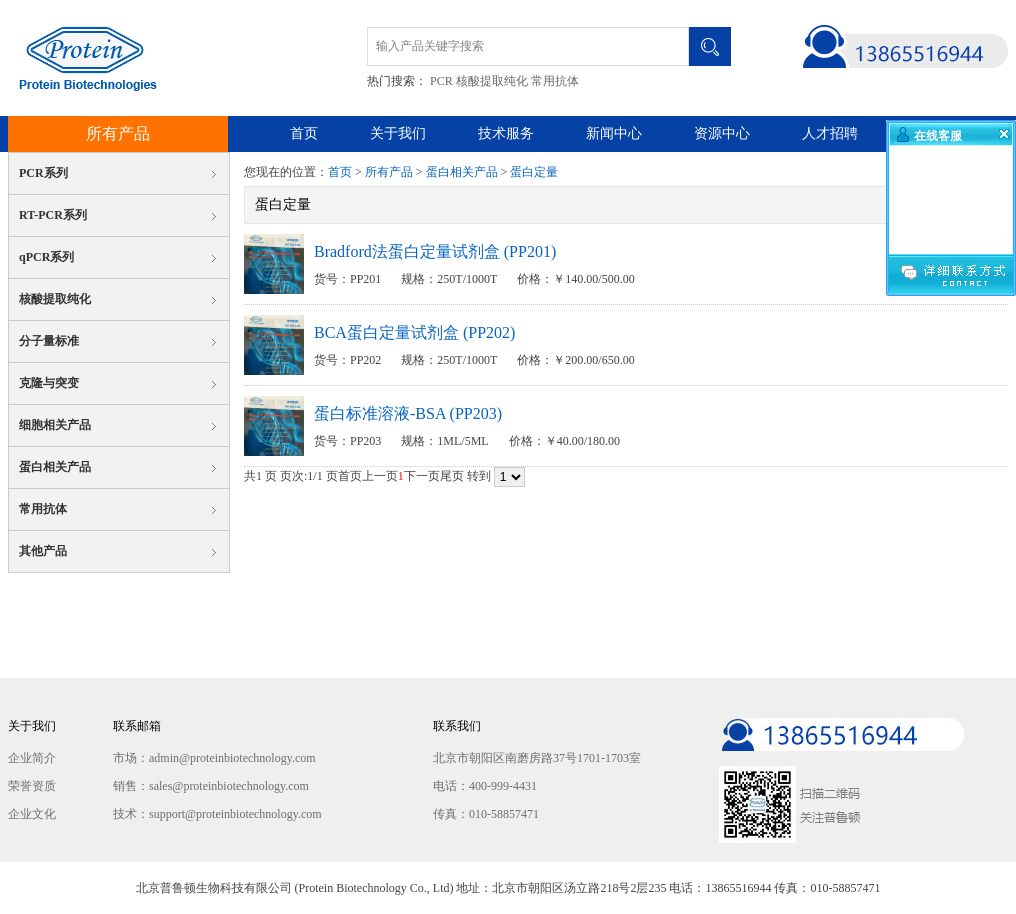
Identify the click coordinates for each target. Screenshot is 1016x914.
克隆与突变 (49, 383)
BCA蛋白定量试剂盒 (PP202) (414, 332)
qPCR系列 (46, 257)
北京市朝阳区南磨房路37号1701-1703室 (537, 758)
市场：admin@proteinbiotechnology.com (214, 758)
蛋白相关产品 (55, 467)
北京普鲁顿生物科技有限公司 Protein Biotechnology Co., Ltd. (82, 58)
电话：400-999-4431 (485, 786)
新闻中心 (614, 133)
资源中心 (722, 133)
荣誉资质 (32, 786)
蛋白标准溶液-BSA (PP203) (408, 413)
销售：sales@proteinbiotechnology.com (211, 786)
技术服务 (506, 133)
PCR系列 (43, 173)
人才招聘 (830, 133)
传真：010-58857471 (486, 814)
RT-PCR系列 (53, 215)
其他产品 (43, 551)
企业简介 (32, 758)
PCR (441, 81)
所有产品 (118, 133)
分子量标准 (49, 341)
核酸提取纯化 (492, 81)
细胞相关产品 (55, 425)
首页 (304, 133)
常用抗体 (555, 81)
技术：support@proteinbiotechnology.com (217, 814)
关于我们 (398, 133)
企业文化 (32, 814)
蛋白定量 (534, 172)
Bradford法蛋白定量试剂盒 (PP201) (435, 251)
